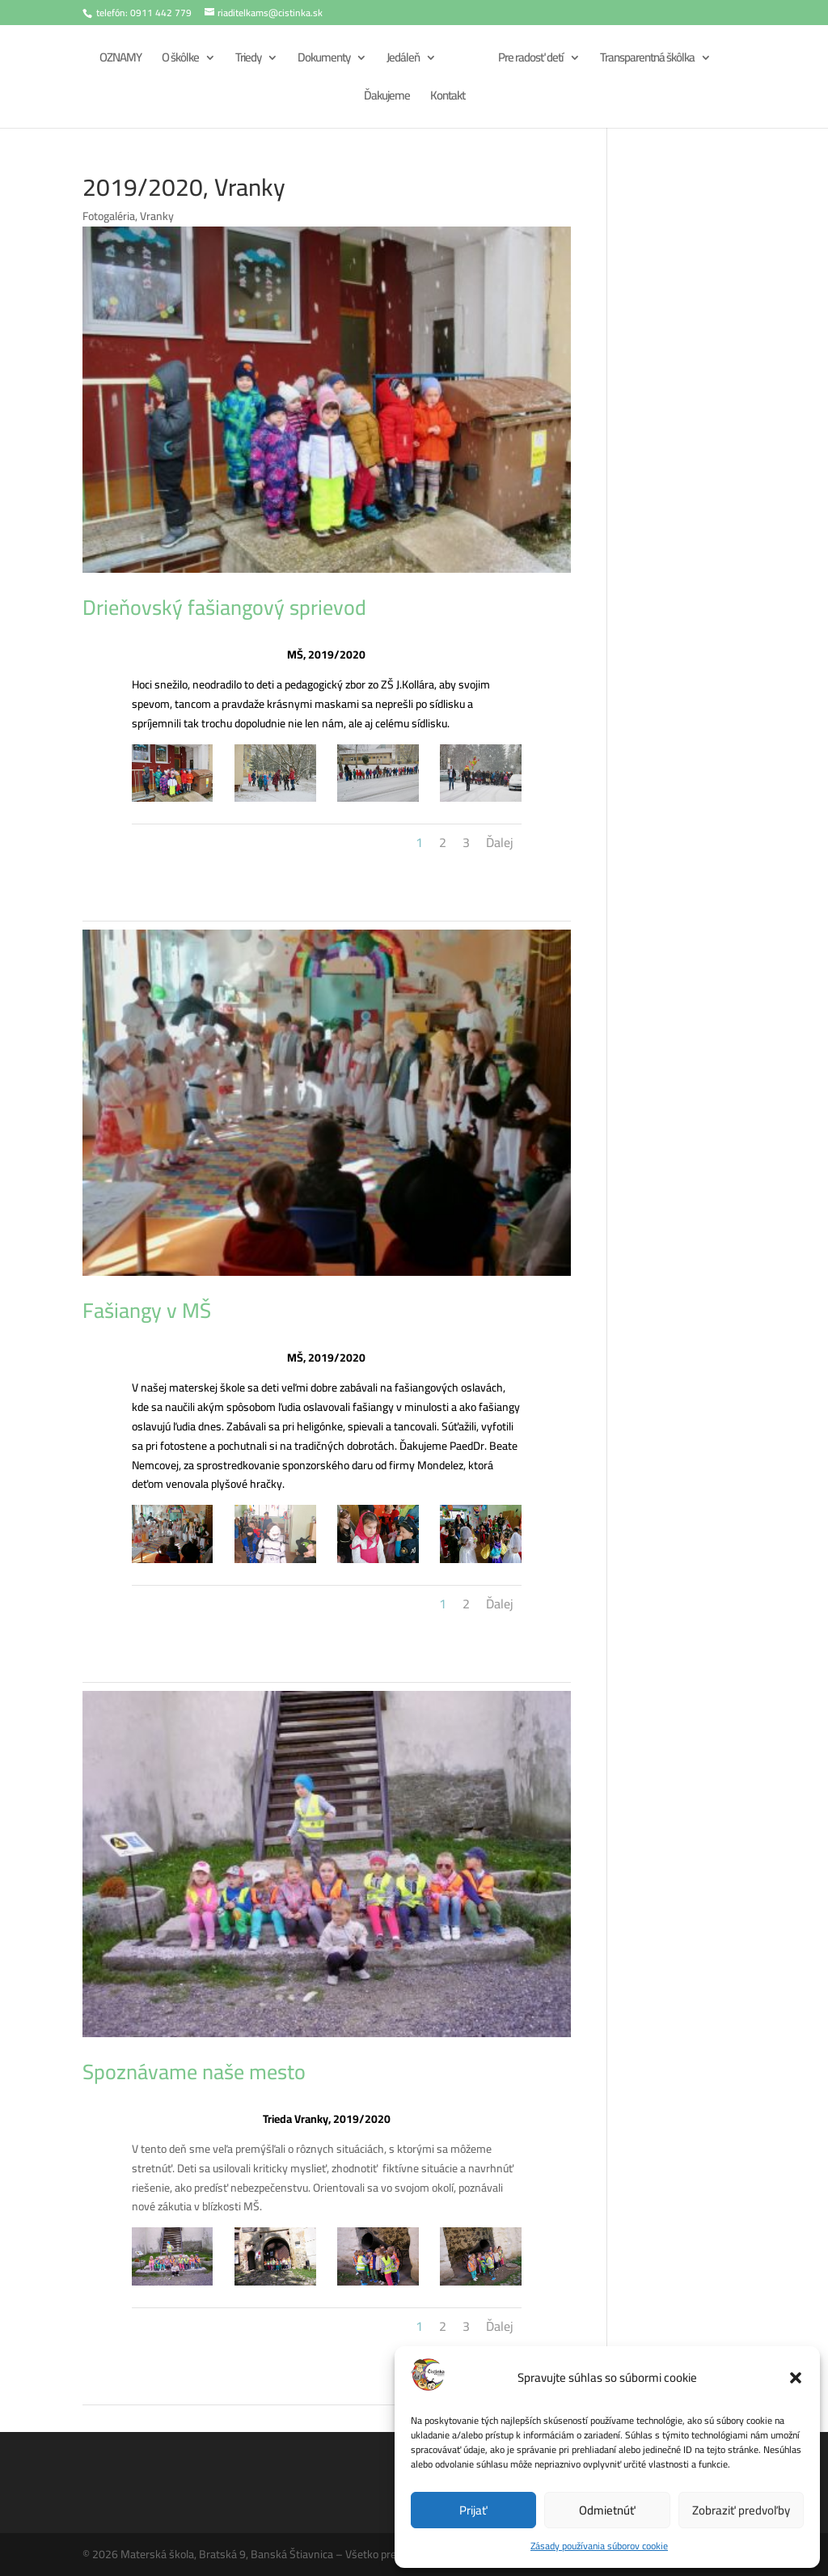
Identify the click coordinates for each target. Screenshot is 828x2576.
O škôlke (177, 60)
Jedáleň (400, 60)
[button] (796, 2378)
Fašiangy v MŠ (146, 1310)
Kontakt (447, 98)
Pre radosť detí (533, 60)
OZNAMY (118, 60)
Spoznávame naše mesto (194, 2071)
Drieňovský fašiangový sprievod (224, 607)
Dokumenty (321, 60)
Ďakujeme (387, 98)
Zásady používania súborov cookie (599, 2545)
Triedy (246, 60)
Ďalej (499, 842)
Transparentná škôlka (649, 60)
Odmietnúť (607, 2510)
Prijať (473, 2510)
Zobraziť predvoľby (741, 2510)
